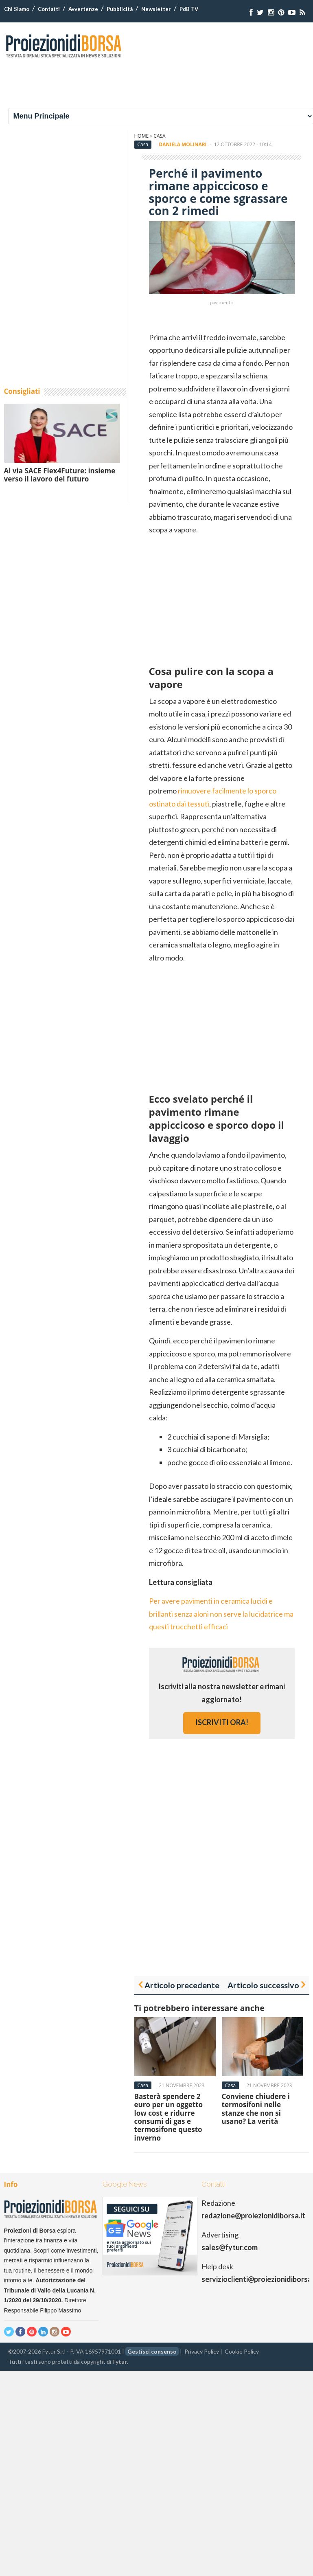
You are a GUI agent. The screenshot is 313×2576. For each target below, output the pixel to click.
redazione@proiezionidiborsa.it (253, 2215)
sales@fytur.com (229, 2247)
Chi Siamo (16, 9)
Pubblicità (120, 9)
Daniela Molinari (182, 144)
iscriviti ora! (221, 1722)
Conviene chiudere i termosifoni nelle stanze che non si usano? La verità (256, 2109)
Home (141, 135)
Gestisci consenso (152, 2351)
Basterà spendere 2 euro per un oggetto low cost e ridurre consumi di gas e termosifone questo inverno (168, 2117)
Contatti (49, 9)
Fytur (119, 2361)
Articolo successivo (263, 1985)
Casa (159, 135)
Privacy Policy (201, 2351)
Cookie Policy (242, 2351)
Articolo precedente (181, 1985)
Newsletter (156, 9)
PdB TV (188, 9)
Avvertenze (83, 9)
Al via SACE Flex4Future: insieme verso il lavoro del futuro (60, 475)
